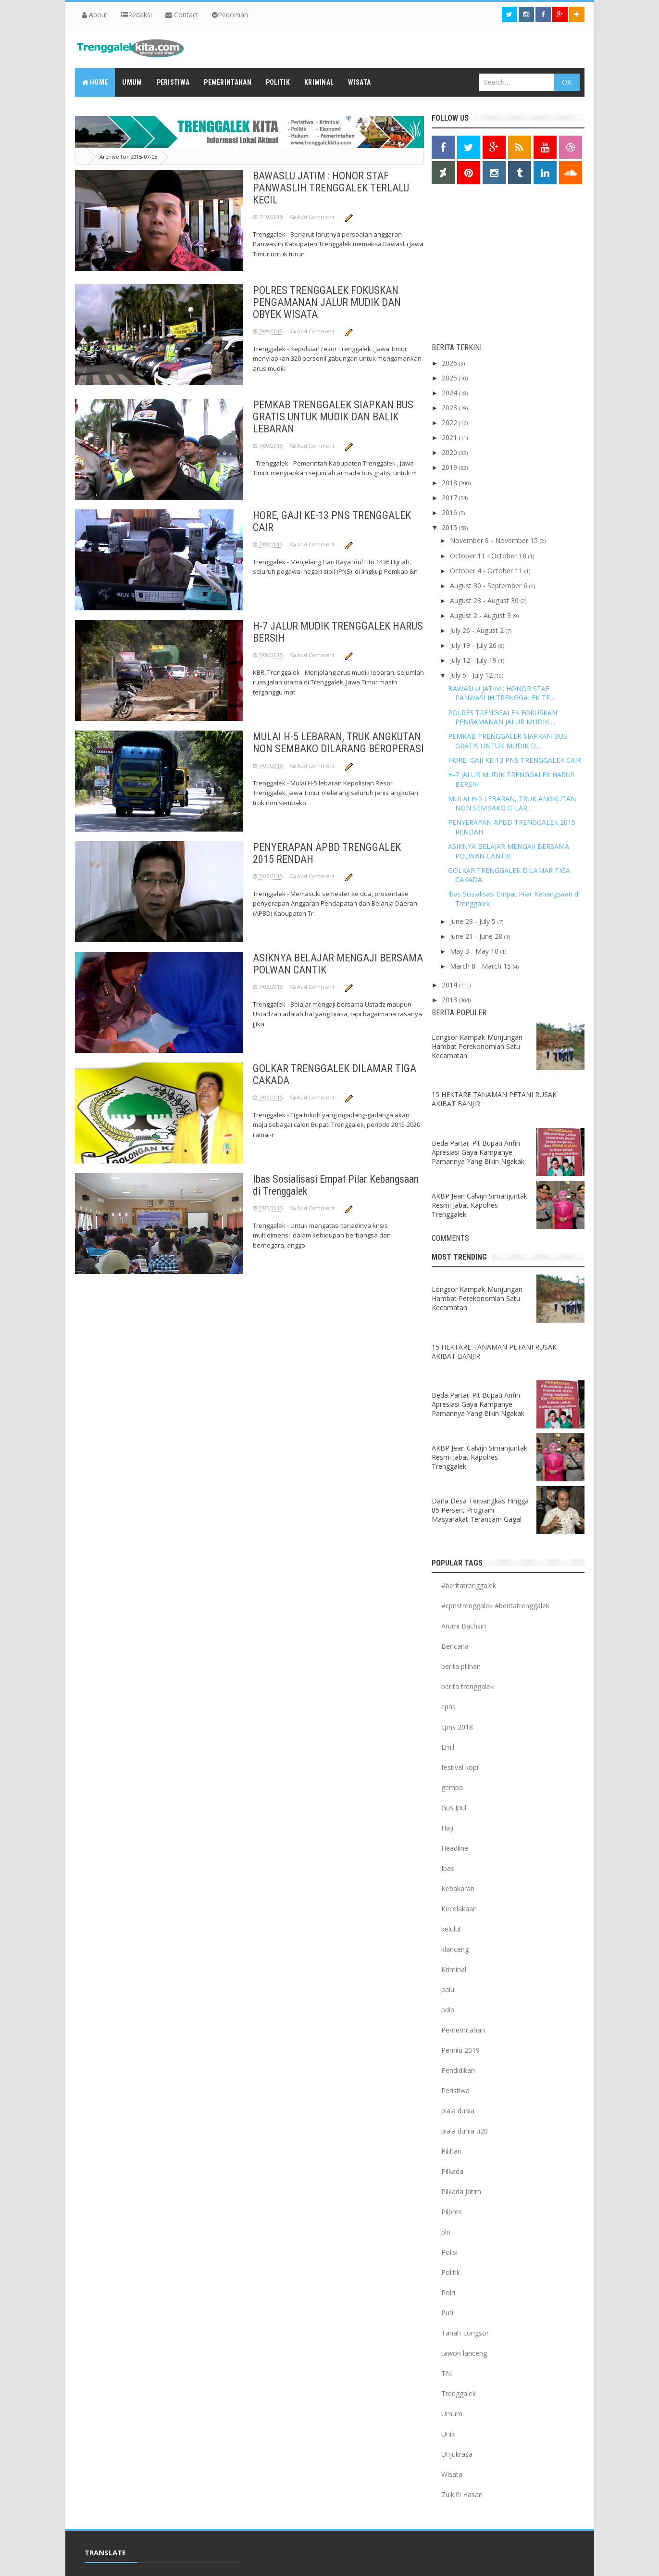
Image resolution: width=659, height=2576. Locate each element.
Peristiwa (455, 2090)
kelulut (451, 1928)
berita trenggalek (467, 1686)
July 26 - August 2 (478, 630)
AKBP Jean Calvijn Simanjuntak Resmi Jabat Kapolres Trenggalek (479, 1205)
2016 (450, 512)
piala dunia (457, 2110)
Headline (454, 1848)
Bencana (455, 1646)
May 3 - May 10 (475, 951)
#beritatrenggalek (468, 1585)
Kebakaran (457, 1888)
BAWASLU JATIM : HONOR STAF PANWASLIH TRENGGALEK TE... (501, 693)
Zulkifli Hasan (462, 2494)
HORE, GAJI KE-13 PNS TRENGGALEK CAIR (514, 760)
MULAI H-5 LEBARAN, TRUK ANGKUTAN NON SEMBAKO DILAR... (512, 803)
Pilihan (451, 2151)
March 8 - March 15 (481, 966)
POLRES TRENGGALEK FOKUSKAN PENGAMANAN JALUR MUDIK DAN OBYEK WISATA (327, 302)
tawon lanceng (464, 2353)
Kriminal (453, 1969)
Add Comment (316, 216)
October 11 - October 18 (489, 555)
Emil (447, 1747)
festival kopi (459, 1767)
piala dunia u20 (464, 2130)
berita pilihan (461, 1666)
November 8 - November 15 (495, 540)
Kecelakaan (459, 1908)
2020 (450, 452)
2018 (450, 482)
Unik (448, 2433)
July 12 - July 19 (474, 660)
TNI (447, 2373)
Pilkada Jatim (461, 2191)
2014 (450, 984)
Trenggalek (458, 2393)
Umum (451, 2413)
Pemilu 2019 (460, 2050)
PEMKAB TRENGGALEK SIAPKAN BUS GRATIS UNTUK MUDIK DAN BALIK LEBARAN (333, 417)
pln (445, 2231)
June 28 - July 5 (473, 921)
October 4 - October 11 (487, 570)
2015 (450, 527)
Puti (447, 2312)
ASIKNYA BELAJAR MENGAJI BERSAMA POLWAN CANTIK (508, 851)
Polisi (449, 2252)
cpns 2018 (457, 1726)
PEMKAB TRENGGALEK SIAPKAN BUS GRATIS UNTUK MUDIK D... (507, 741)
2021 (450, 437)
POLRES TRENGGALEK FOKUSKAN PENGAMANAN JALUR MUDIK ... (502, 717)
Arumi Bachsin (463, 1625)
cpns (448, 1706)
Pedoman (230, 14)
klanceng (455, 1949)
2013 (450, 999)
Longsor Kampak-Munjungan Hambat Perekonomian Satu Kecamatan (477, 1046)
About (95, 14)
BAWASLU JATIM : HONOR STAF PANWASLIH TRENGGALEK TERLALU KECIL (331, 188)
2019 (450, 467)
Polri (448, 2292)
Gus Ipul (453, 1807)
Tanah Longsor (465, 2332)
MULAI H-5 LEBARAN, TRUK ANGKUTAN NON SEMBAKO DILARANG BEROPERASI (338, 743)
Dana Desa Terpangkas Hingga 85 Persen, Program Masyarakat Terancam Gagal (480, 1510)
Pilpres (451, 2211)
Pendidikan (458, 2070)
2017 (450, 497)
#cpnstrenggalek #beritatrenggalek (495, 1605)
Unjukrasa (456, 2454)
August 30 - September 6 (489, 585)
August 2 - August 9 (481, 615)
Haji (447, 1827)
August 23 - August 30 (485, 600)
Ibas (447, 1868)
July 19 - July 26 (474, 645)
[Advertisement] (492, 266)
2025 (450, 377)
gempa (452, 1787)
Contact (182, 14)
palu (447, 1989)
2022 (450, 422)
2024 (450, 392)
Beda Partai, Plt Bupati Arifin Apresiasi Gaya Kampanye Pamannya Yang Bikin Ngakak (478, 1152)
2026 (450, 362)
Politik (450, 2272)
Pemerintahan (463, 2029)
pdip (447, 2009)
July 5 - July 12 (472, 675)
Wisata (451, 2474)
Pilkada (452, 2171)
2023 (450, 407)
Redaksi (136, 14)
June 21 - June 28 (477, 936)
